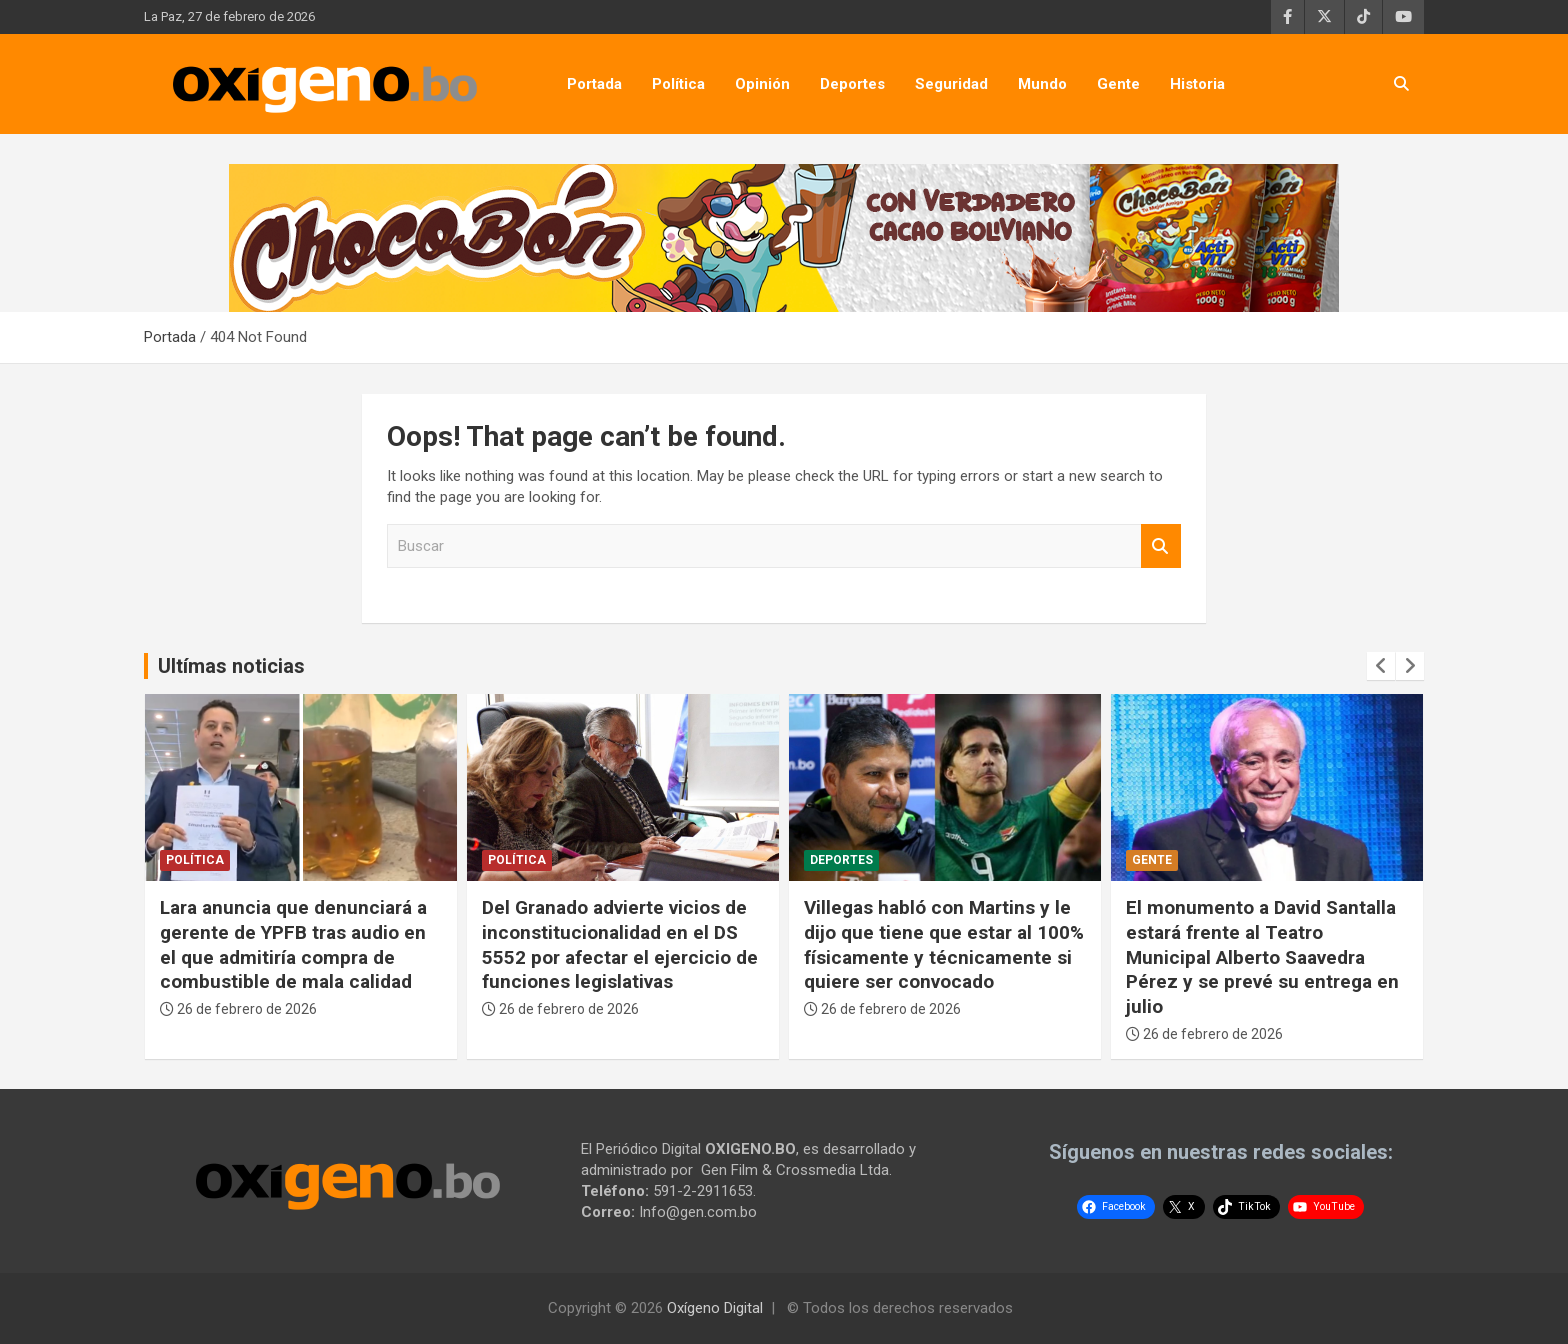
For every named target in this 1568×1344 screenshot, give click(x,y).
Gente (1118, 84)
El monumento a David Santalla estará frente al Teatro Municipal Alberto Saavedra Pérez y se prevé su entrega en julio (1262, 957)
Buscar (1161, 546)
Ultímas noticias (231, 666)
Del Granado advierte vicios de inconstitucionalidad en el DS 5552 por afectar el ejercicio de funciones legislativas (620, 944)
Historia (1197, 84)
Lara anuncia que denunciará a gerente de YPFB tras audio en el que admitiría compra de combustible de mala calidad (293, 944)
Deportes (852, 84)
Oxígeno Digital (715, 1308)
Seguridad (951, 84)
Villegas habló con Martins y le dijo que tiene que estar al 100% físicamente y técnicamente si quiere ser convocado (944, 944)
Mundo (1042, 84)
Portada (594, 84)
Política (678, 84)
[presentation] (1381, 666)
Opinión (762, 84)
